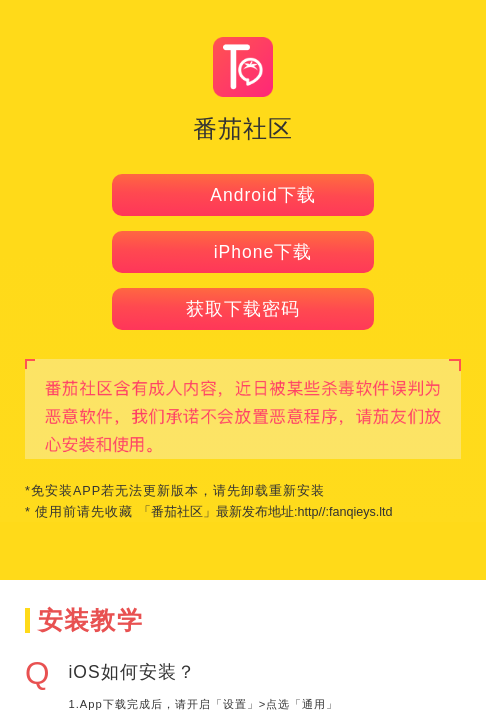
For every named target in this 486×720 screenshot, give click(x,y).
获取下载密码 (243, 309)
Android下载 (242, 195)
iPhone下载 (243, 252)
